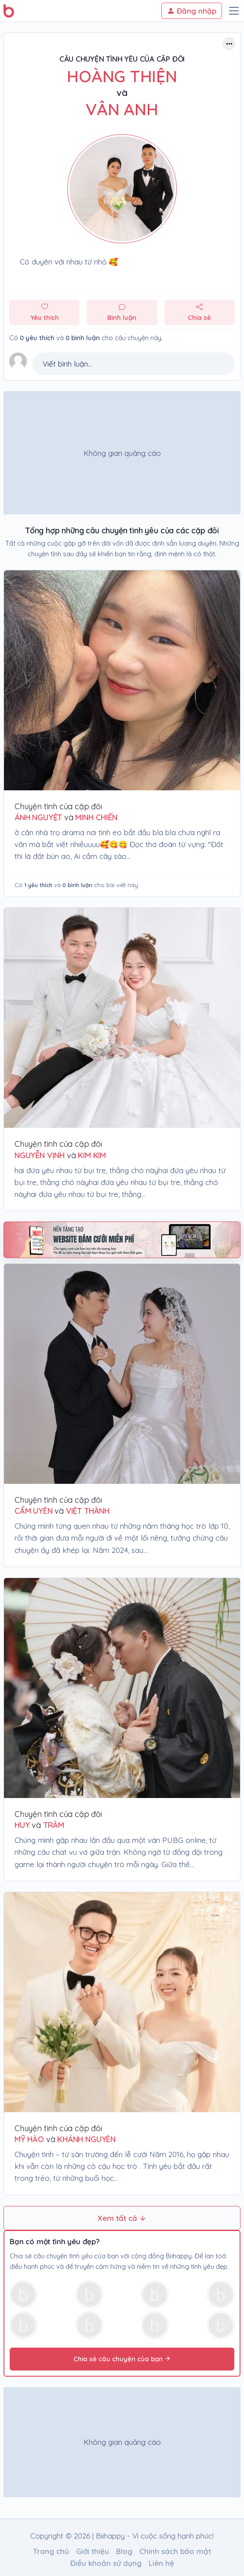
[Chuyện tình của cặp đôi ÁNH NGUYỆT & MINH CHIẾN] (122, 680)
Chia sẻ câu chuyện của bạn (122, 2359)
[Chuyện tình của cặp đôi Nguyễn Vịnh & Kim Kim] (122, 1018)
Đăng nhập (191, 10)
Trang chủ (51, 2551)
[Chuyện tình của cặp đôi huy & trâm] (122, 1688)
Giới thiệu (92, 2551)
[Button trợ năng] (229, 43)
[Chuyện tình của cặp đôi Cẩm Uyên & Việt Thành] (122, 1374)
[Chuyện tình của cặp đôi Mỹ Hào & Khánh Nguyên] (122, 2002)
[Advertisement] (119, 452)
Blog (124, 2551)
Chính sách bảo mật (175, 2551)
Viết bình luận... (67, 363)
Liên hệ (161, 2563)
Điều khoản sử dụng (106, 2563)
